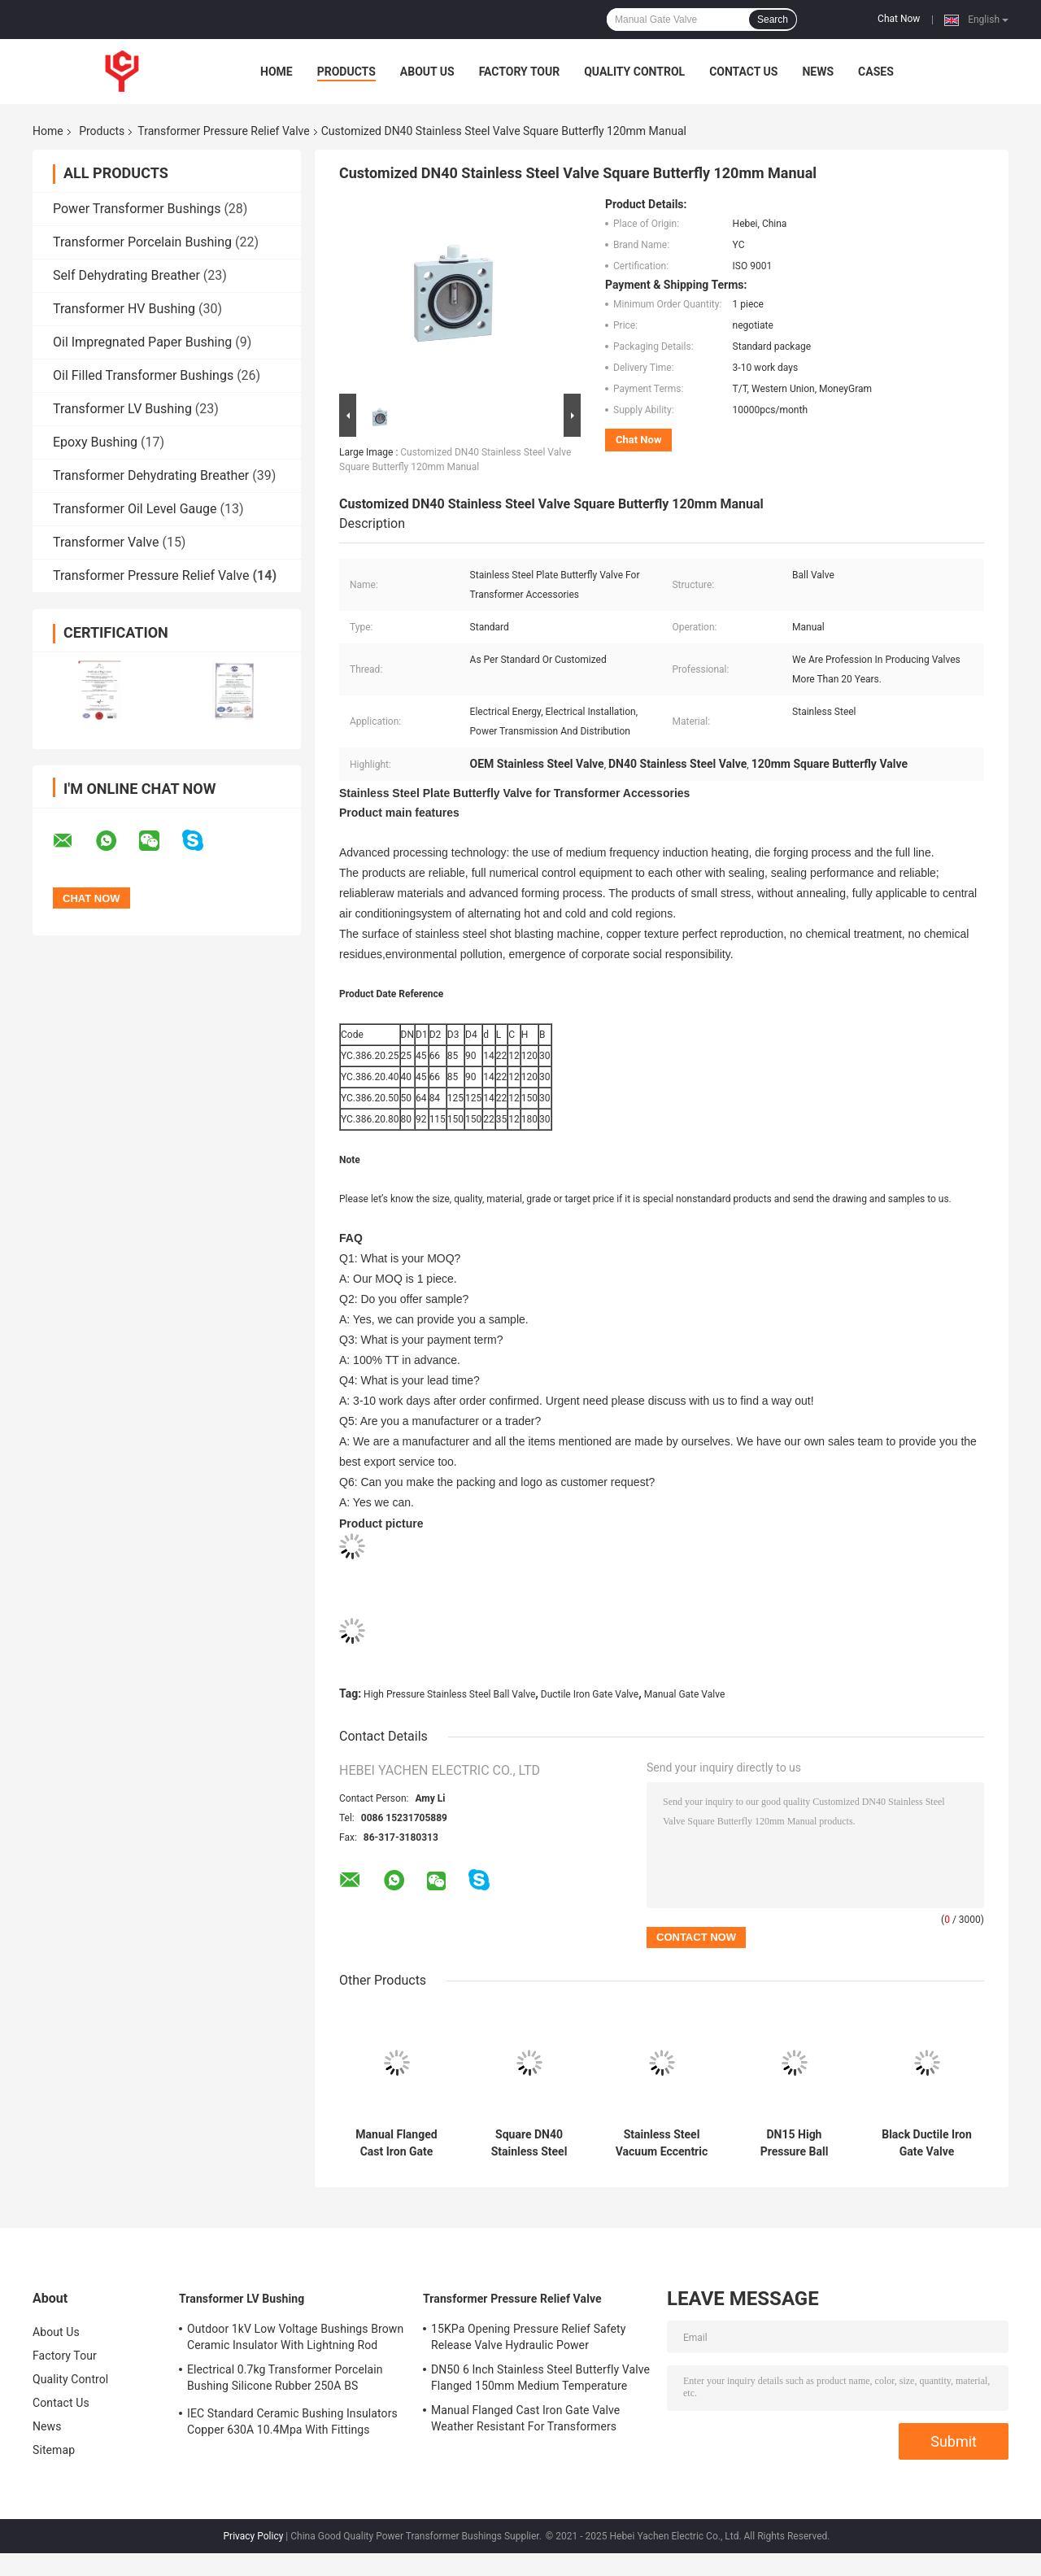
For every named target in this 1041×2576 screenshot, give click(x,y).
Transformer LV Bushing (122, 408)
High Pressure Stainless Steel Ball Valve (449, 1694)
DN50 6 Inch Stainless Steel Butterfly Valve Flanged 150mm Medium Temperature (540, 2377)
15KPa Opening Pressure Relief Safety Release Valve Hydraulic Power (528, 2337)
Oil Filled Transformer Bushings (143, 375)
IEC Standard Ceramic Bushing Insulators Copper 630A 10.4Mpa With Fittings (292, 2421)
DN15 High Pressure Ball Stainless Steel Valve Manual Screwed (794, 2143)
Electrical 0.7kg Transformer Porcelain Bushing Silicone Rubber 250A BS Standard (285, 2380)
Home (276, 71)
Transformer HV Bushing (124, 308)
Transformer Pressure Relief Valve (223, 130)
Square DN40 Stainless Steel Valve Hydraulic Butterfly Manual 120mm (529, 2143)
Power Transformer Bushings (136, 208)
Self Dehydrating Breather (126, 275)
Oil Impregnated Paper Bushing (142, 342)
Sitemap (54, 2449)
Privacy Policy (254, 2536)
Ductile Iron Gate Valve (589, 1694)
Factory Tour (519, 71)
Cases (876, 71)
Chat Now (899, 18)
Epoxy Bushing (95, 442)
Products (346, 71)
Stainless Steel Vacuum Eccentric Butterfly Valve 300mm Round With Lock (662, 2143)
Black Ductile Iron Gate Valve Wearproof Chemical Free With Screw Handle (926, 2143)
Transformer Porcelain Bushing (142, 242)
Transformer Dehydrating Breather (151, 475)
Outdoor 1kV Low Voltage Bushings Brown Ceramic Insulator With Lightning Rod (295, 2337)
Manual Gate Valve (684, 1694)
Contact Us (743, 71)
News (818, 71)
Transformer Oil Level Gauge (135, 509)
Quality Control (634, 71)
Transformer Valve (106, 542)
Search (772, 19)
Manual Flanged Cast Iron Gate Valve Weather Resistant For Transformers (396, 2143)
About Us (427, 71)
